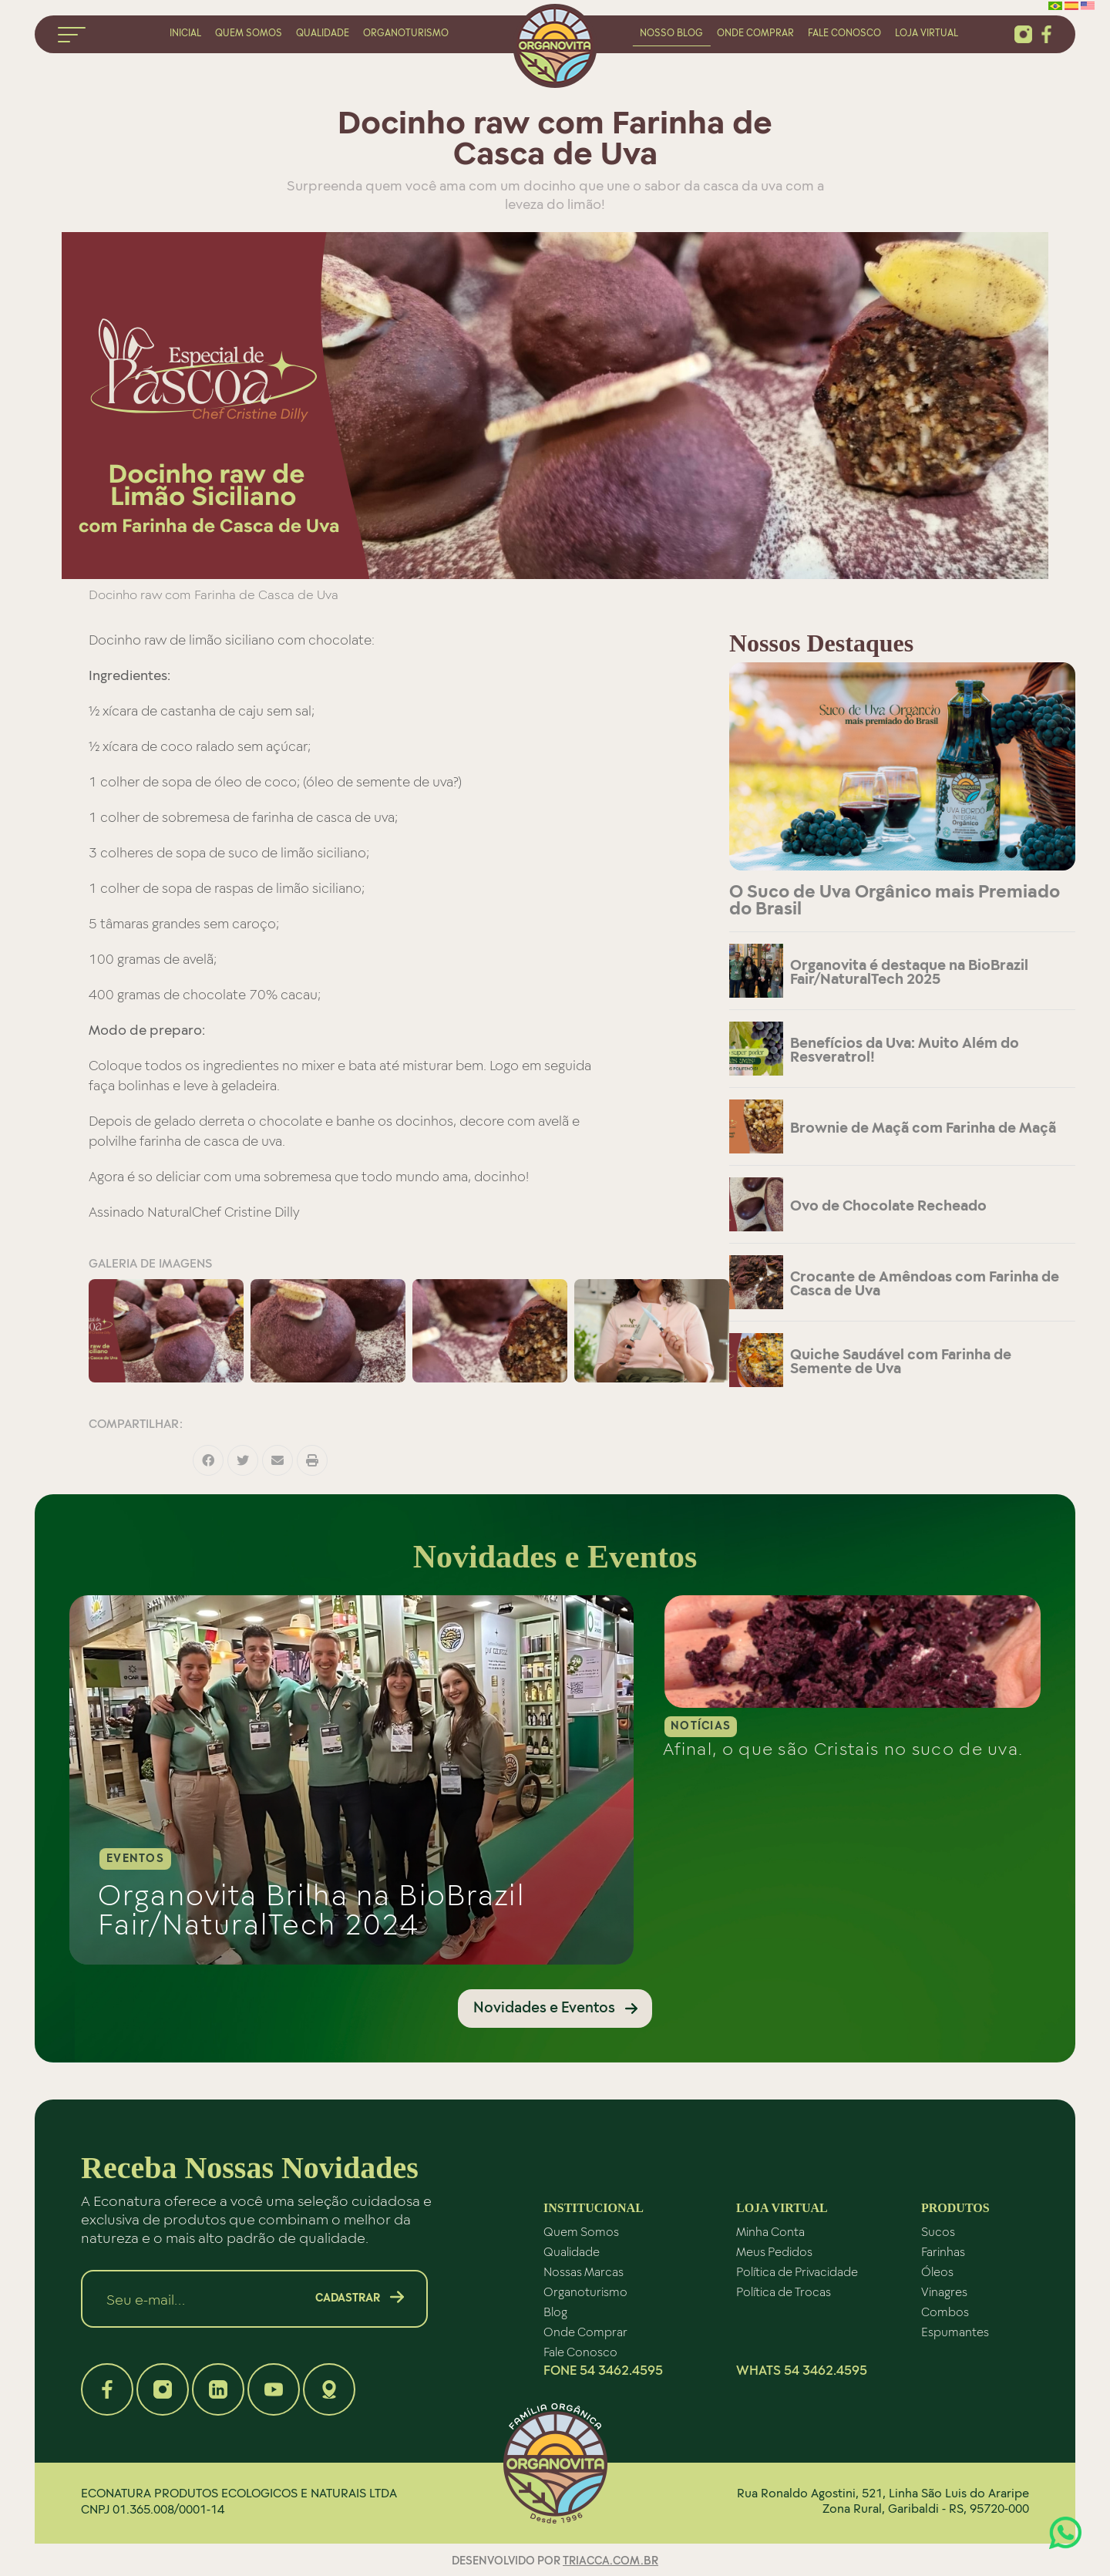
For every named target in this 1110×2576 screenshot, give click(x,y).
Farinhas (943, 2251)
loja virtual (926, 31)
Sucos (938, 2231)
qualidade (322, 31)
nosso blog (671, 31)
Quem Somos (581, 2231)
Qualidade (571, 2251)
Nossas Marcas (583, 2271)
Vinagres (944, 2291)
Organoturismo (585, 2291)
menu (72, 34)
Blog (555, 2311)
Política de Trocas (783, 2291)
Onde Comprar (585, 2331)
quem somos (248, 31)
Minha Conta (770, 2231)
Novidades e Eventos (544, 2006)
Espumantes (955, 2331)
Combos (945, 2311)
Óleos (937, 2271)
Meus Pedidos (774, 2251)
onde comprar (755, 31)
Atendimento (1065, 2533)
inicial (185, 31)
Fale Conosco (580, 2351)
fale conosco (844, 31)
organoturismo (406, 31)
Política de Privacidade (797, 2271)
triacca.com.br (610, 2560)
